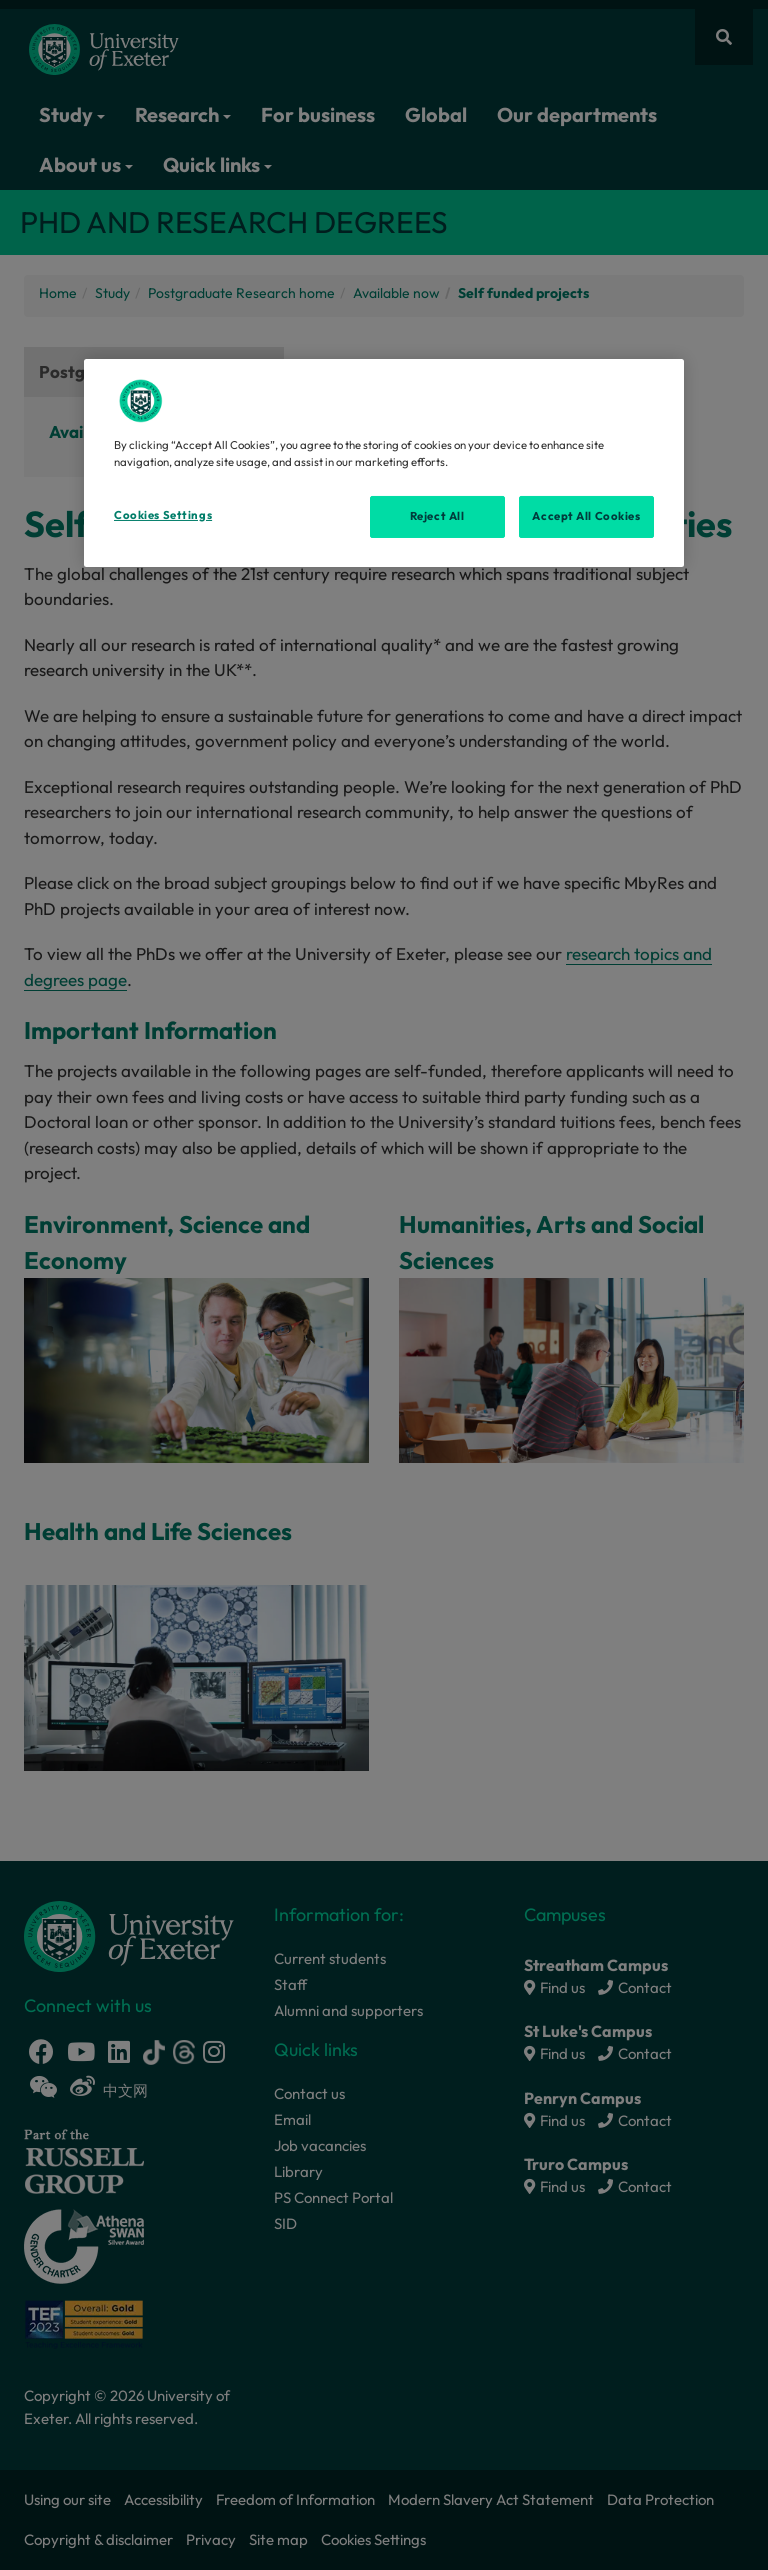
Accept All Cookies (586, 516)
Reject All (437, 516)
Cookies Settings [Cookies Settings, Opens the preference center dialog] (163, 515)
